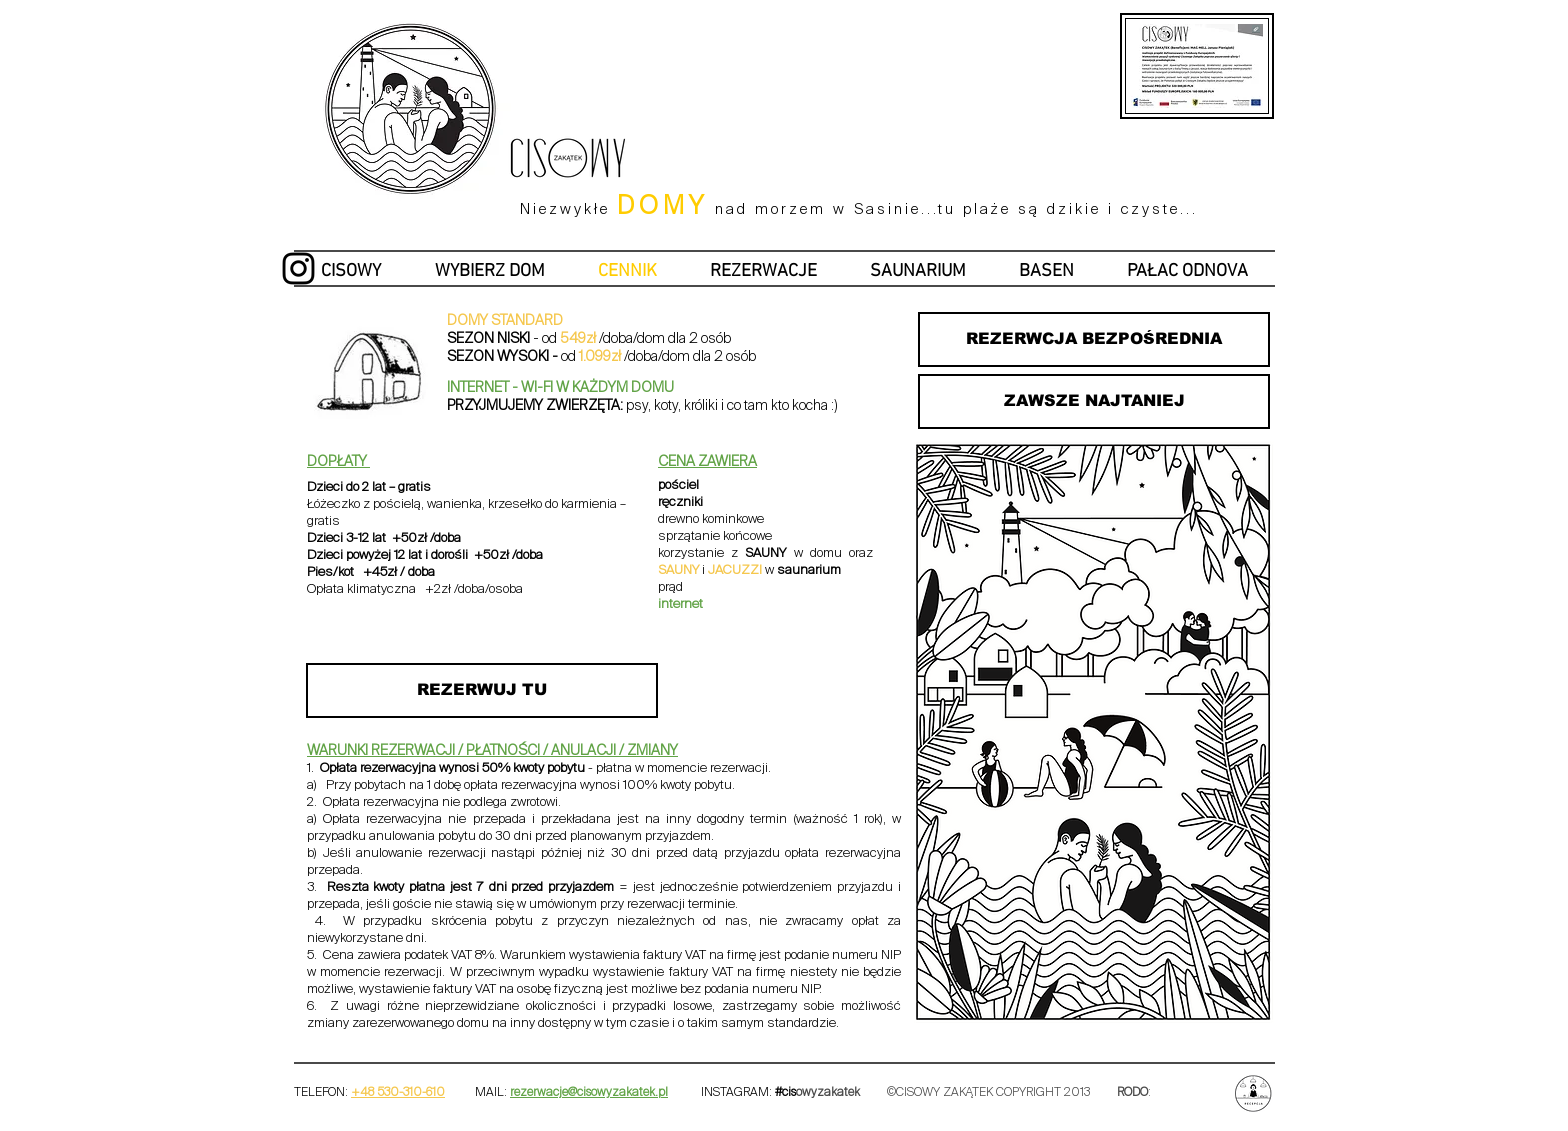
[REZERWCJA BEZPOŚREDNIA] (1094, 339)
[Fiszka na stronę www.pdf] (1255, 30)
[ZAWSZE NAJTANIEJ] (1094, 401)
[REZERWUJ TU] (482, 690)
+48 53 (370, 1093)
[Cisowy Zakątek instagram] (298, 268)
